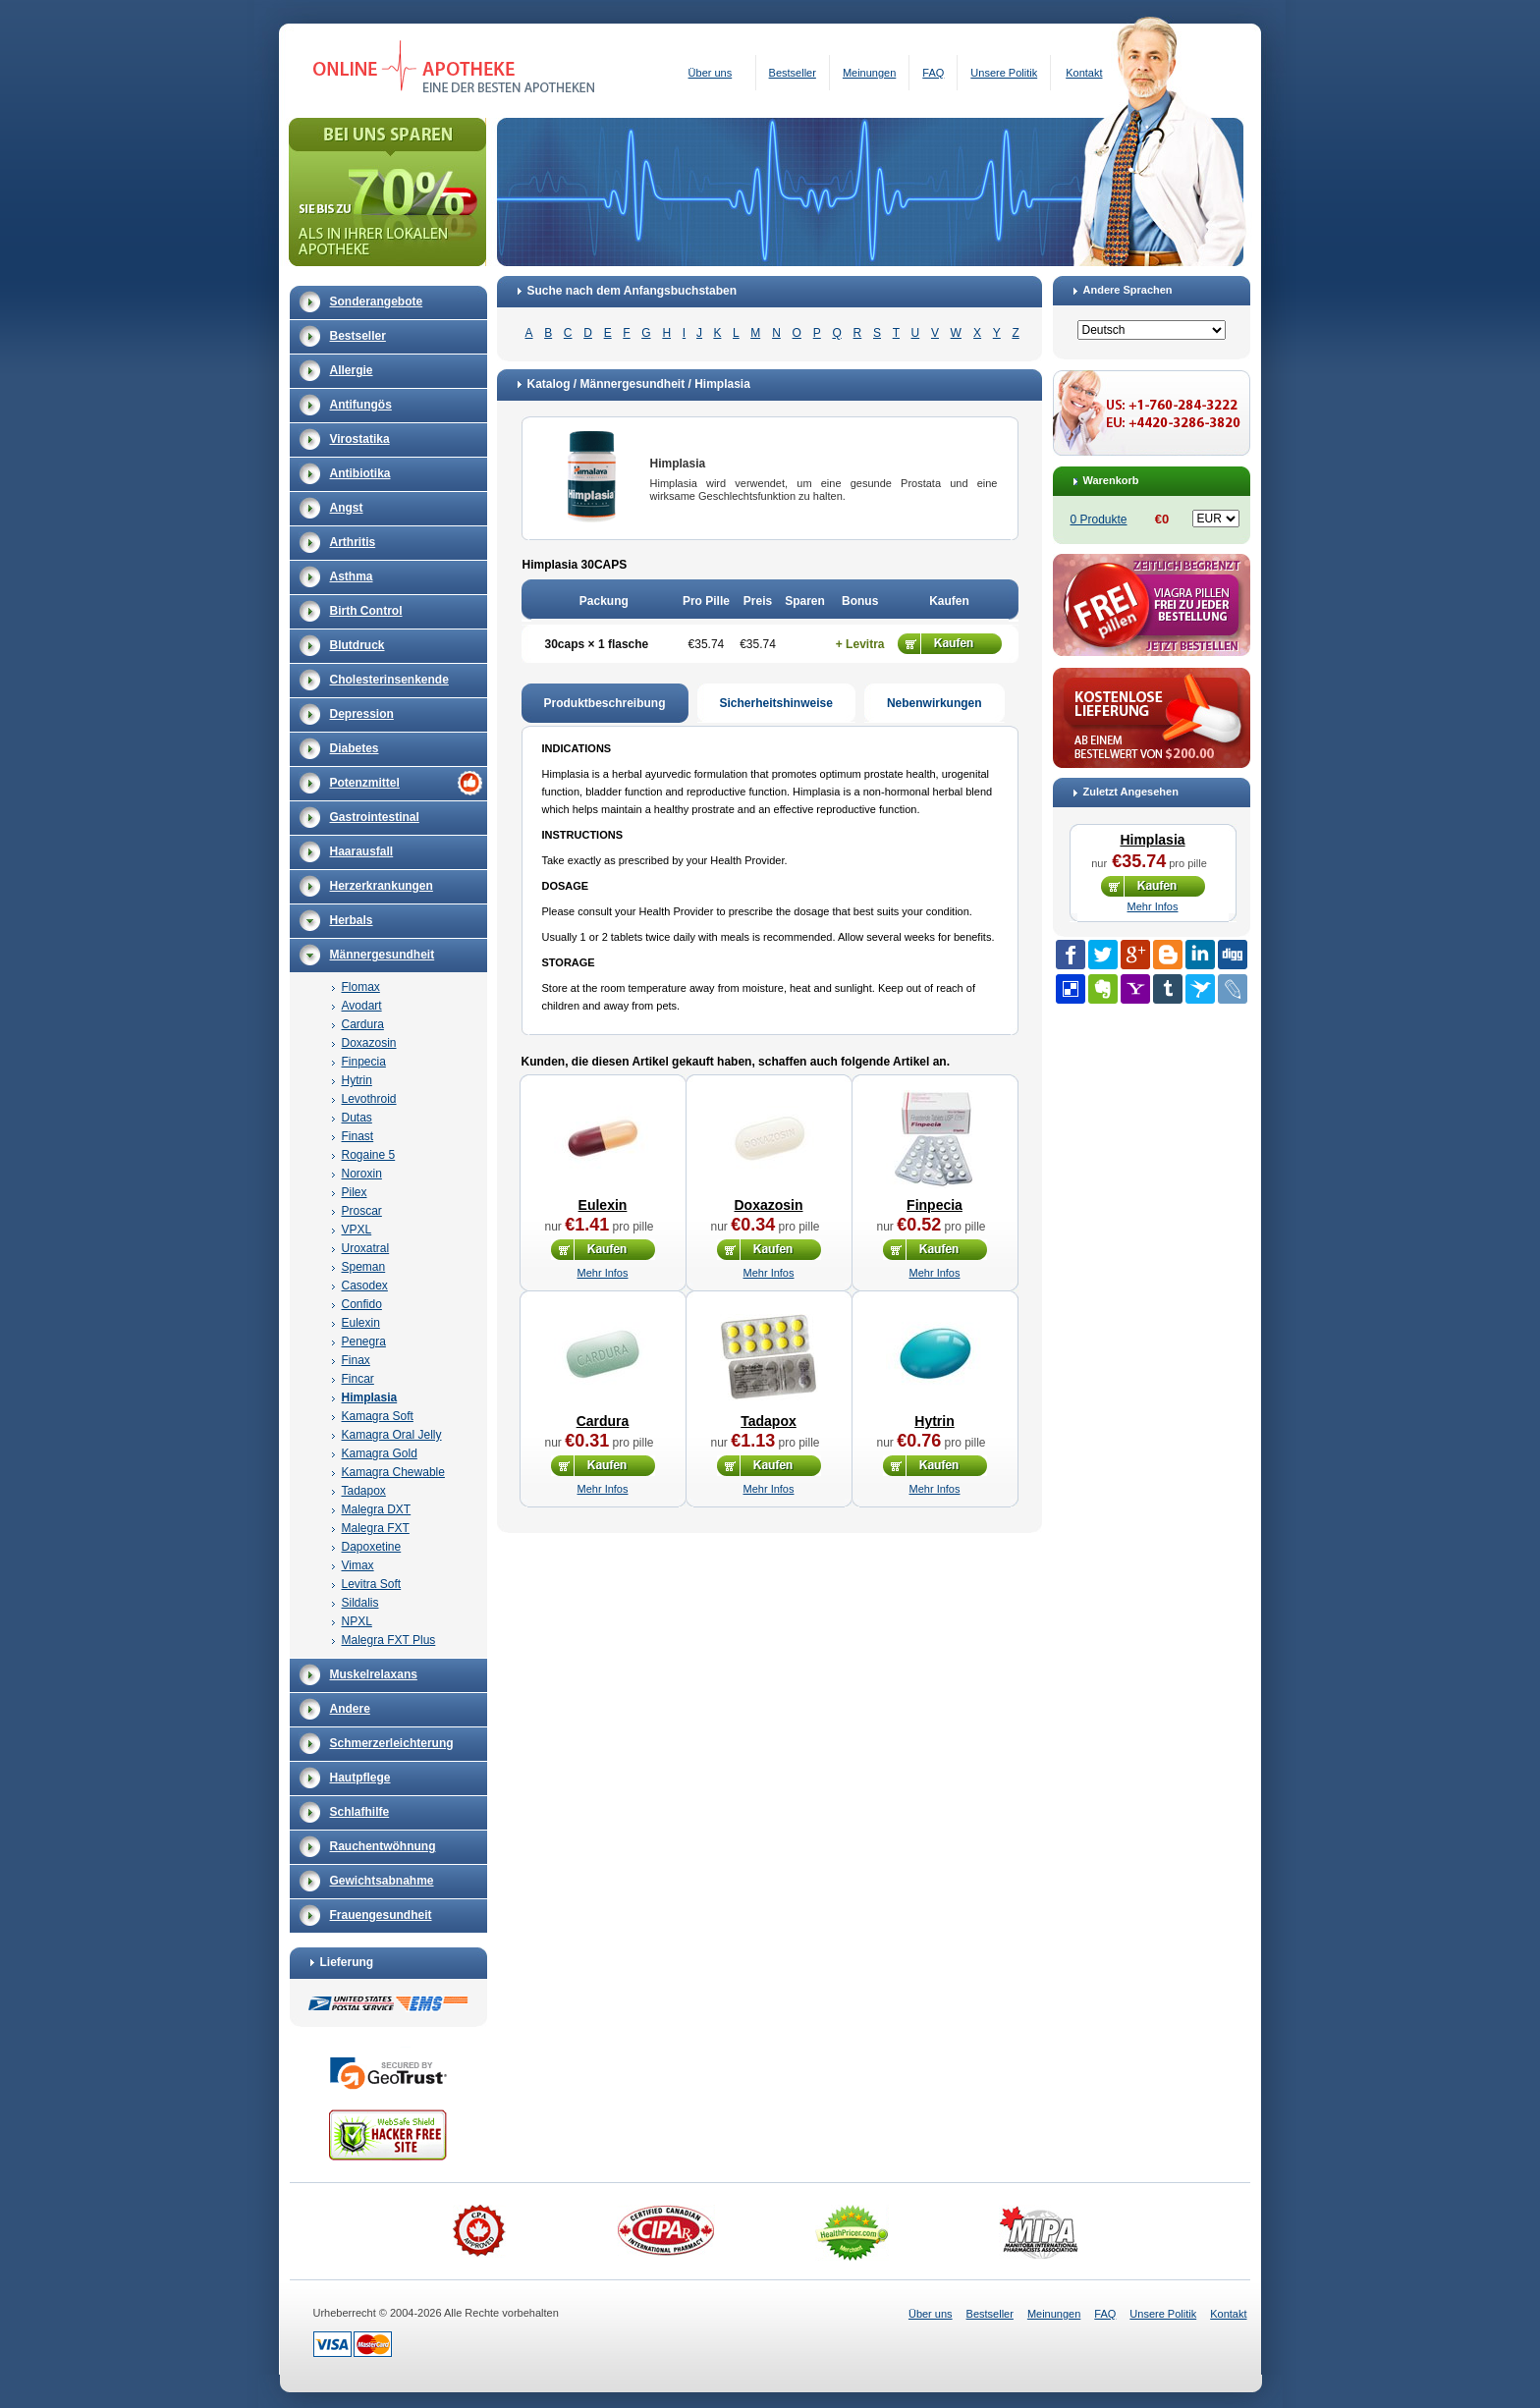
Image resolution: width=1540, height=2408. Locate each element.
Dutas (357, 1117)
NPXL (357, 1621)
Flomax (361, 987)
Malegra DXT (377, 1509)
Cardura (363, 1024)
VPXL (357, 1229)
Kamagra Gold (379, 1453)
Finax (356, 1360)
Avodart (362, 1005)
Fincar (358, 1379)
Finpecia (364, 1061)
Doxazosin (369, 1043)
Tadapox (364, 1491)
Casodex (365, 1285)
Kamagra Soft (377, 1416)
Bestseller (792, 73)
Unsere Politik (1003, 73)
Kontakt (1084, 73)
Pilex (354, 1192)
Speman (364, 1267)
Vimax (358, 1565)
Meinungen (869, 73)
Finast (358, 1136)
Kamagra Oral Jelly (392, 1435)
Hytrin (357, 1080)
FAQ (933, 73)
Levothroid (369, 1099)
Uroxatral (366, 1248)
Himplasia (370, 1397)
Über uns (710, 73)
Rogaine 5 (369, 1155)
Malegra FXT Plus (389, 1640)
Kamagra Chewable (393, 1472)
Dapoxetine (372, 1547)
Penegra (364, 1341)
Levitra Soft (372, 1584)
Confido (362, 1304)
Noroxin (362, 1173)
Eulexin (361, 1323)
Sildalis (360, 1603)
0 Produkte (1099, 519)
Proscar (362, 1211)
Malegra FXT (376, 1528)
